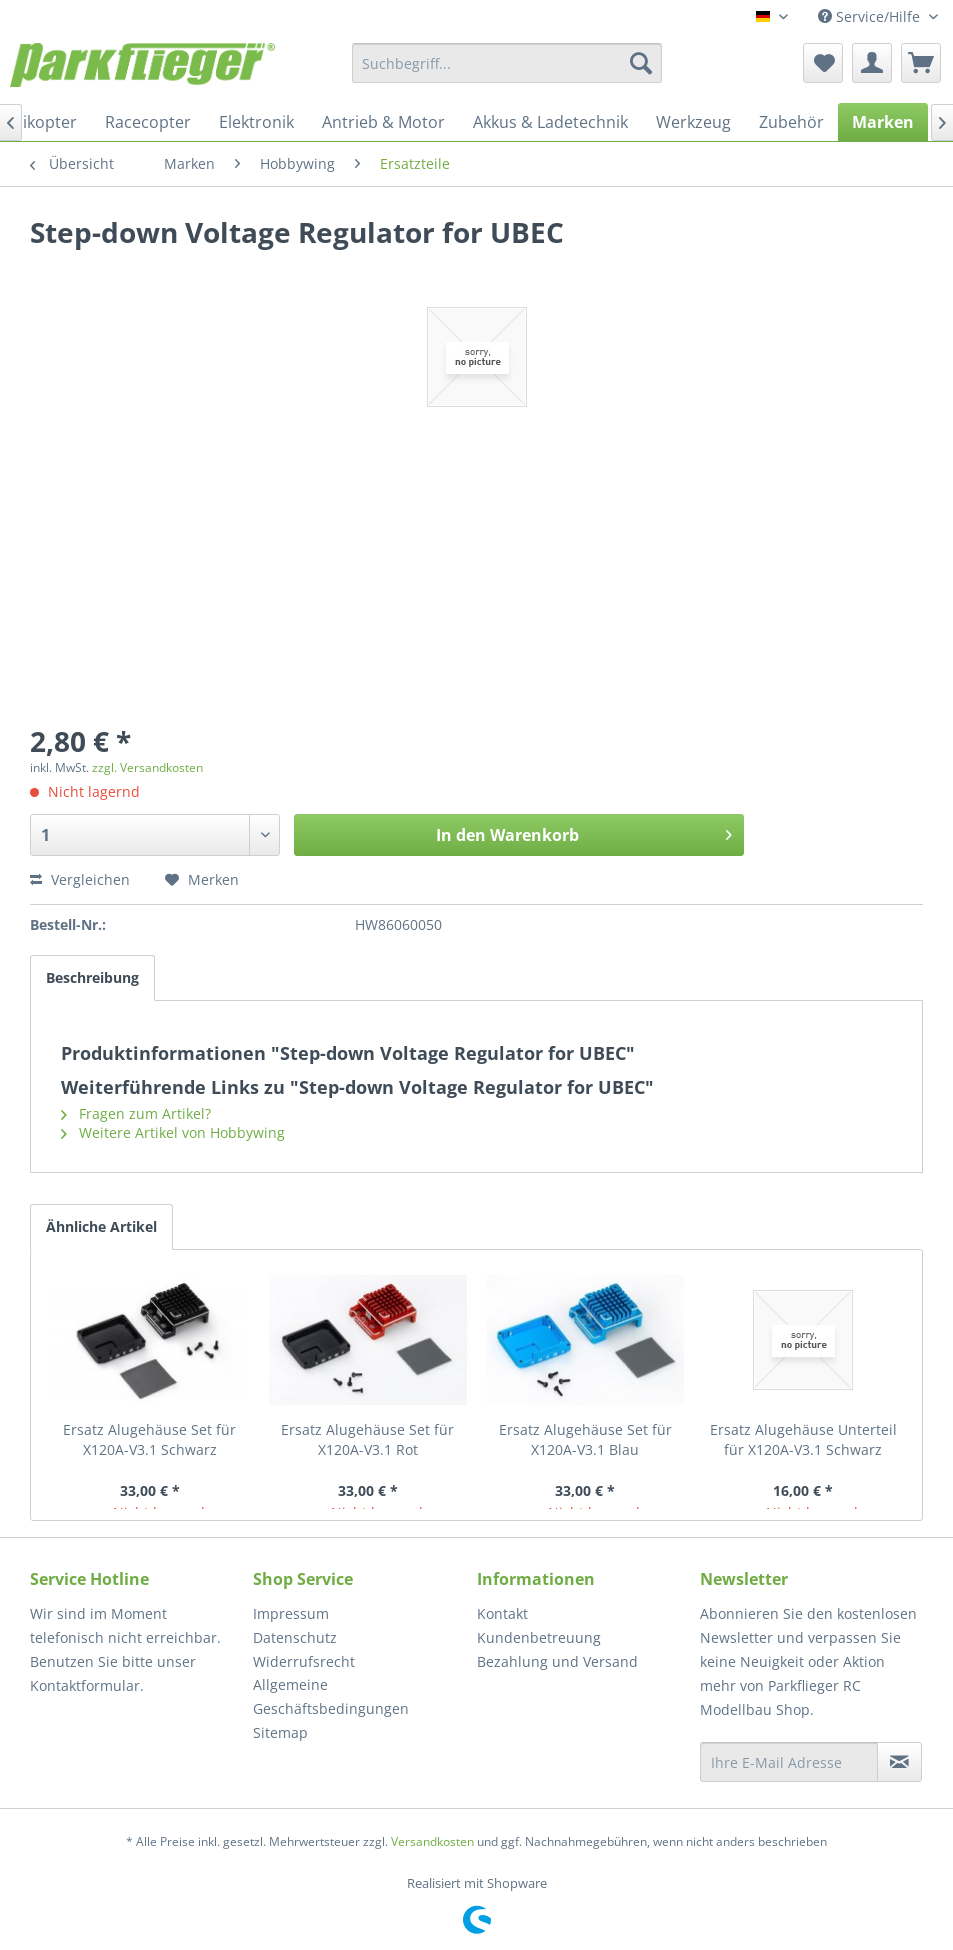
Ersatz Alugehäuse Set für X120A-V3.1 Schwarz (149, 1439)
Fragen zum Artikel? (136, 1113)
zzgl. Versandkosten (147, 767)
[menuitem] (507, 63)
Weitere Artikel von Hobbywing (173, 1132)
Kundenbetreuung (539, 1637)
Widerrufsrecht (304, 1661)
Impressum (291, 1613)
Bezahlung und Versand (557, 1661)
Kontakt (502, 1613)
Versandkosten (432, 1841)
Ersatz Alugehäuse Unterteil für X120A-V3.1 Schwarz (803, 1439)
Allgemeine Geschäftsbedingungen (331, 1696)
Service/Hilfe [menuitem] (871, 16)
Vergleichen (80, 879)
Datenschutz (295, 1637)
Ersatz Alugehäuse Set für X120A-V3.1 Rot (367, 1439)
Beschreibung (92, 977)
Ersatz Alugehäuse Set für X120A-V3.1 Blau (585, 1439)
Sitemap (280, 1732)
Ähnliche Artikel (101, 1226)
